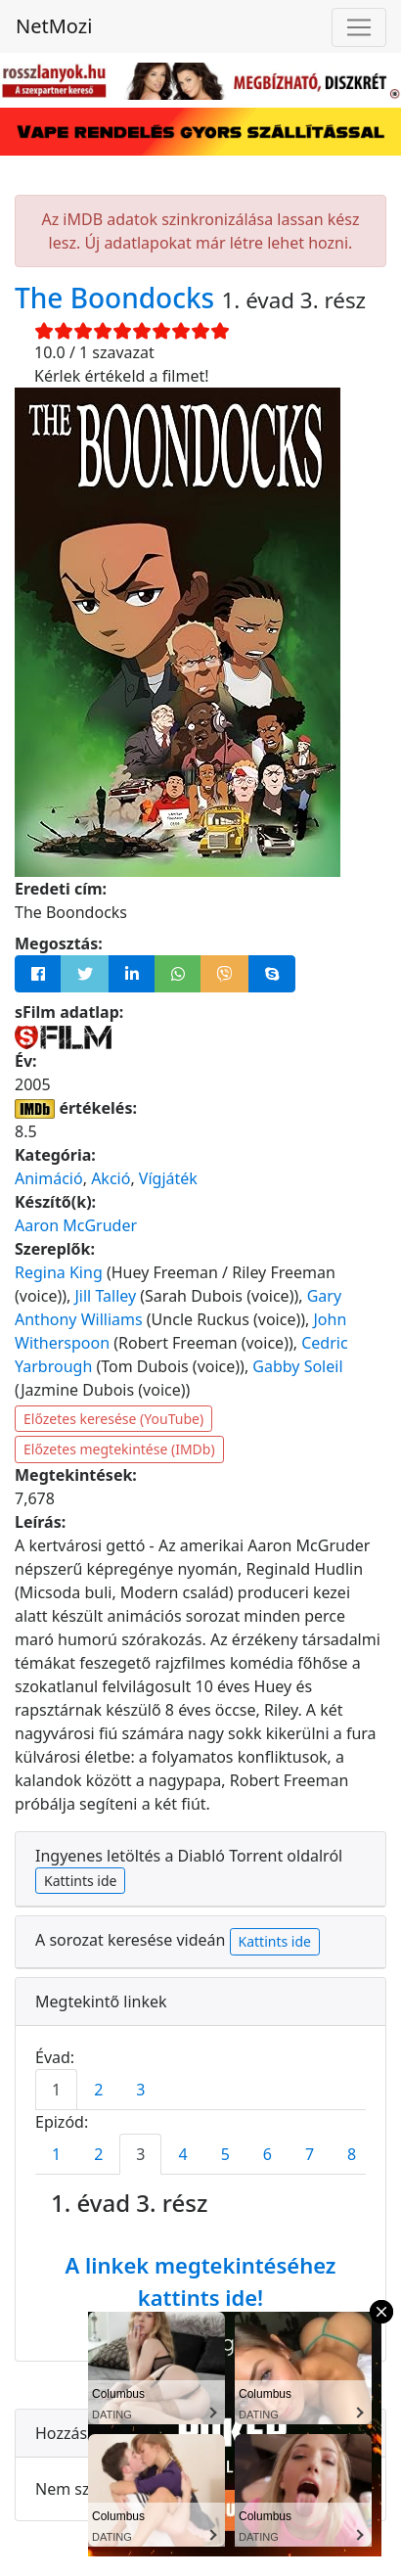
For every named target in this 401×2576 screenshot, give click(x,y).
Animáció (49, 1178)
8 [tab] (351, 2154)
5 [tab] (225, 2154)
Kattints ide (80, 1880)
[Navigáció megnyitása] (359, 27)
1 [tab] (56, 2089)
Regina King (59, 1272)
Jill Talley (106, 1296)
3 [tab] (140, 2089)
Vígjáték (168, 1178)
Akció (110, 1178)
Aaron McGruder (76, 1225)
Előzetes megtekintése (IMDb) (119, 1449)
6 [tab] (267, 2154)
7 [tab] (309, 2154)
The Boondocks (118, 297)
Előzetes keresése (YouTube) (113, 1418)
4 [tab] (182, 2154)
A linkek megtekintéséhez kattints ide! (200, 2281)
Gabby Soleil (297, 1366)
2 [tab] (98, 2089)
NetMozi (54, 26)
